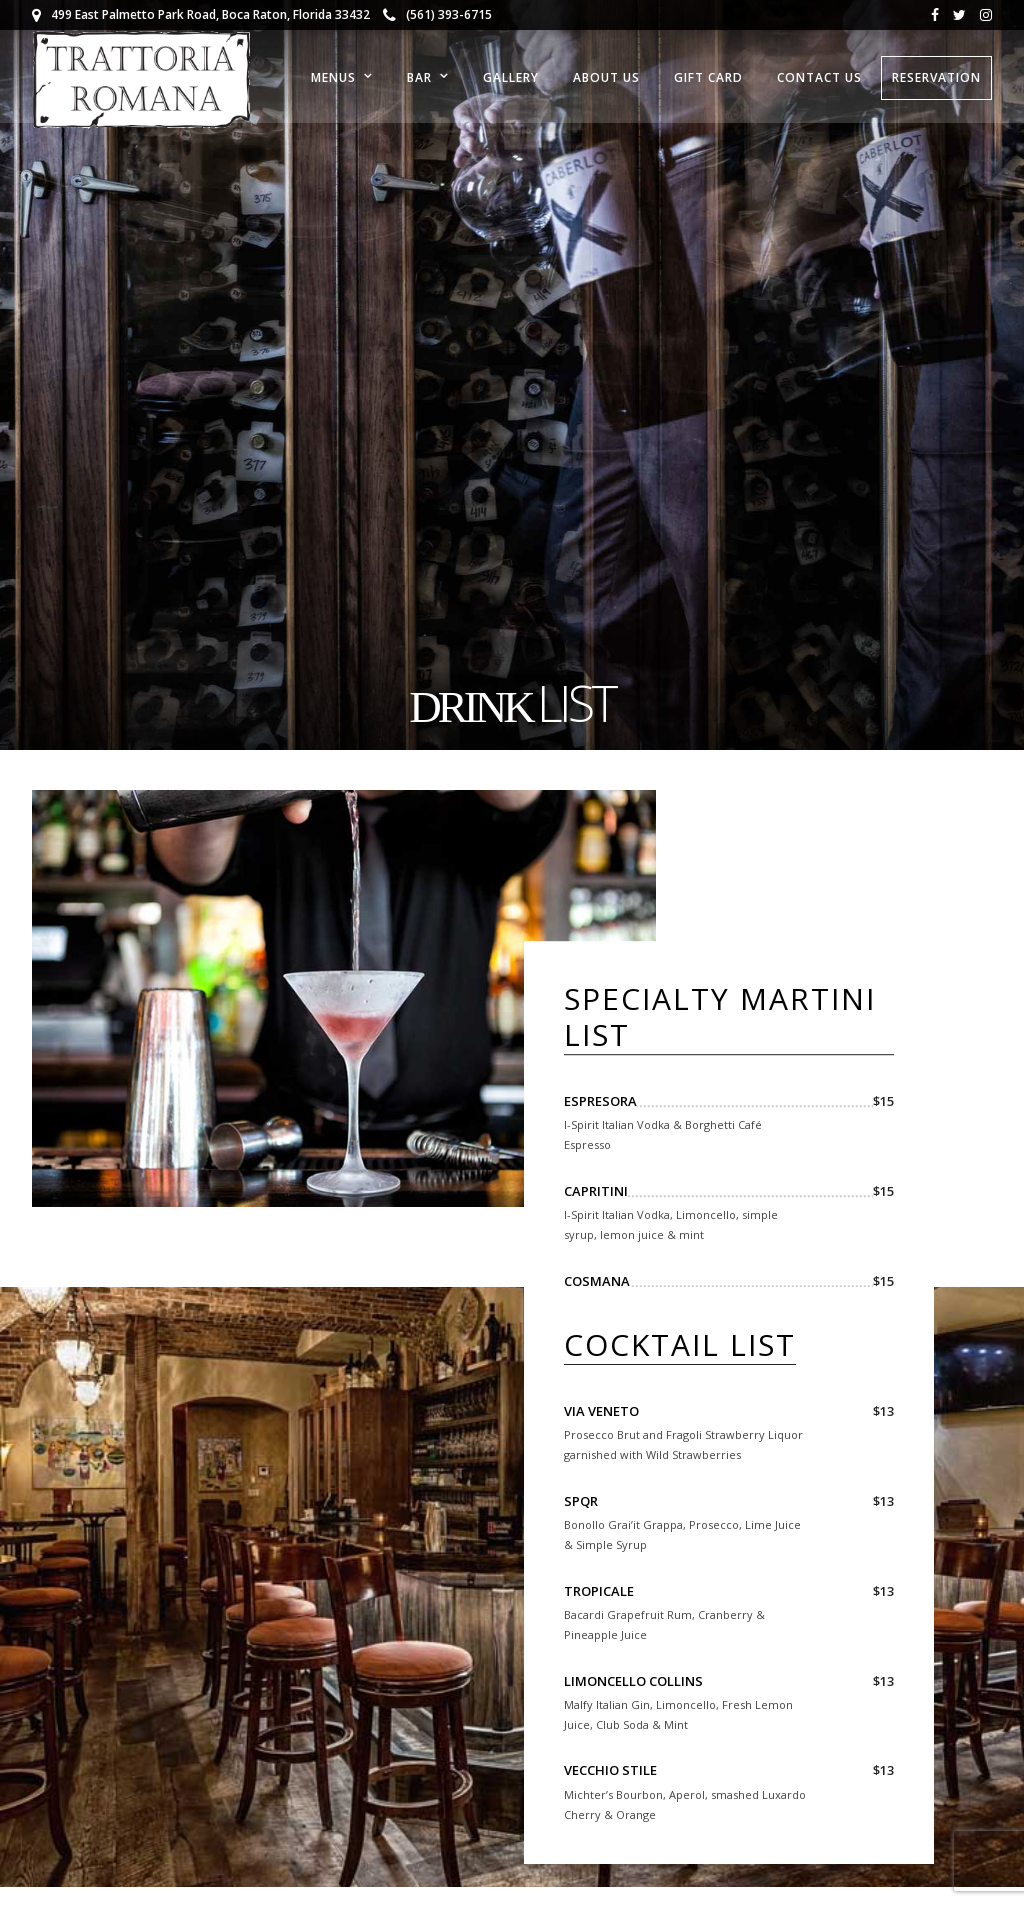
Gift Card (708, 77)
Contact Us (819, 77)
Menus (333, 77)
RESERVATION (936, 77)
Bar (419, 77)
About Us (606, 77)
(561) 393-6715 (437, 14)
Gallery (511, 77)
